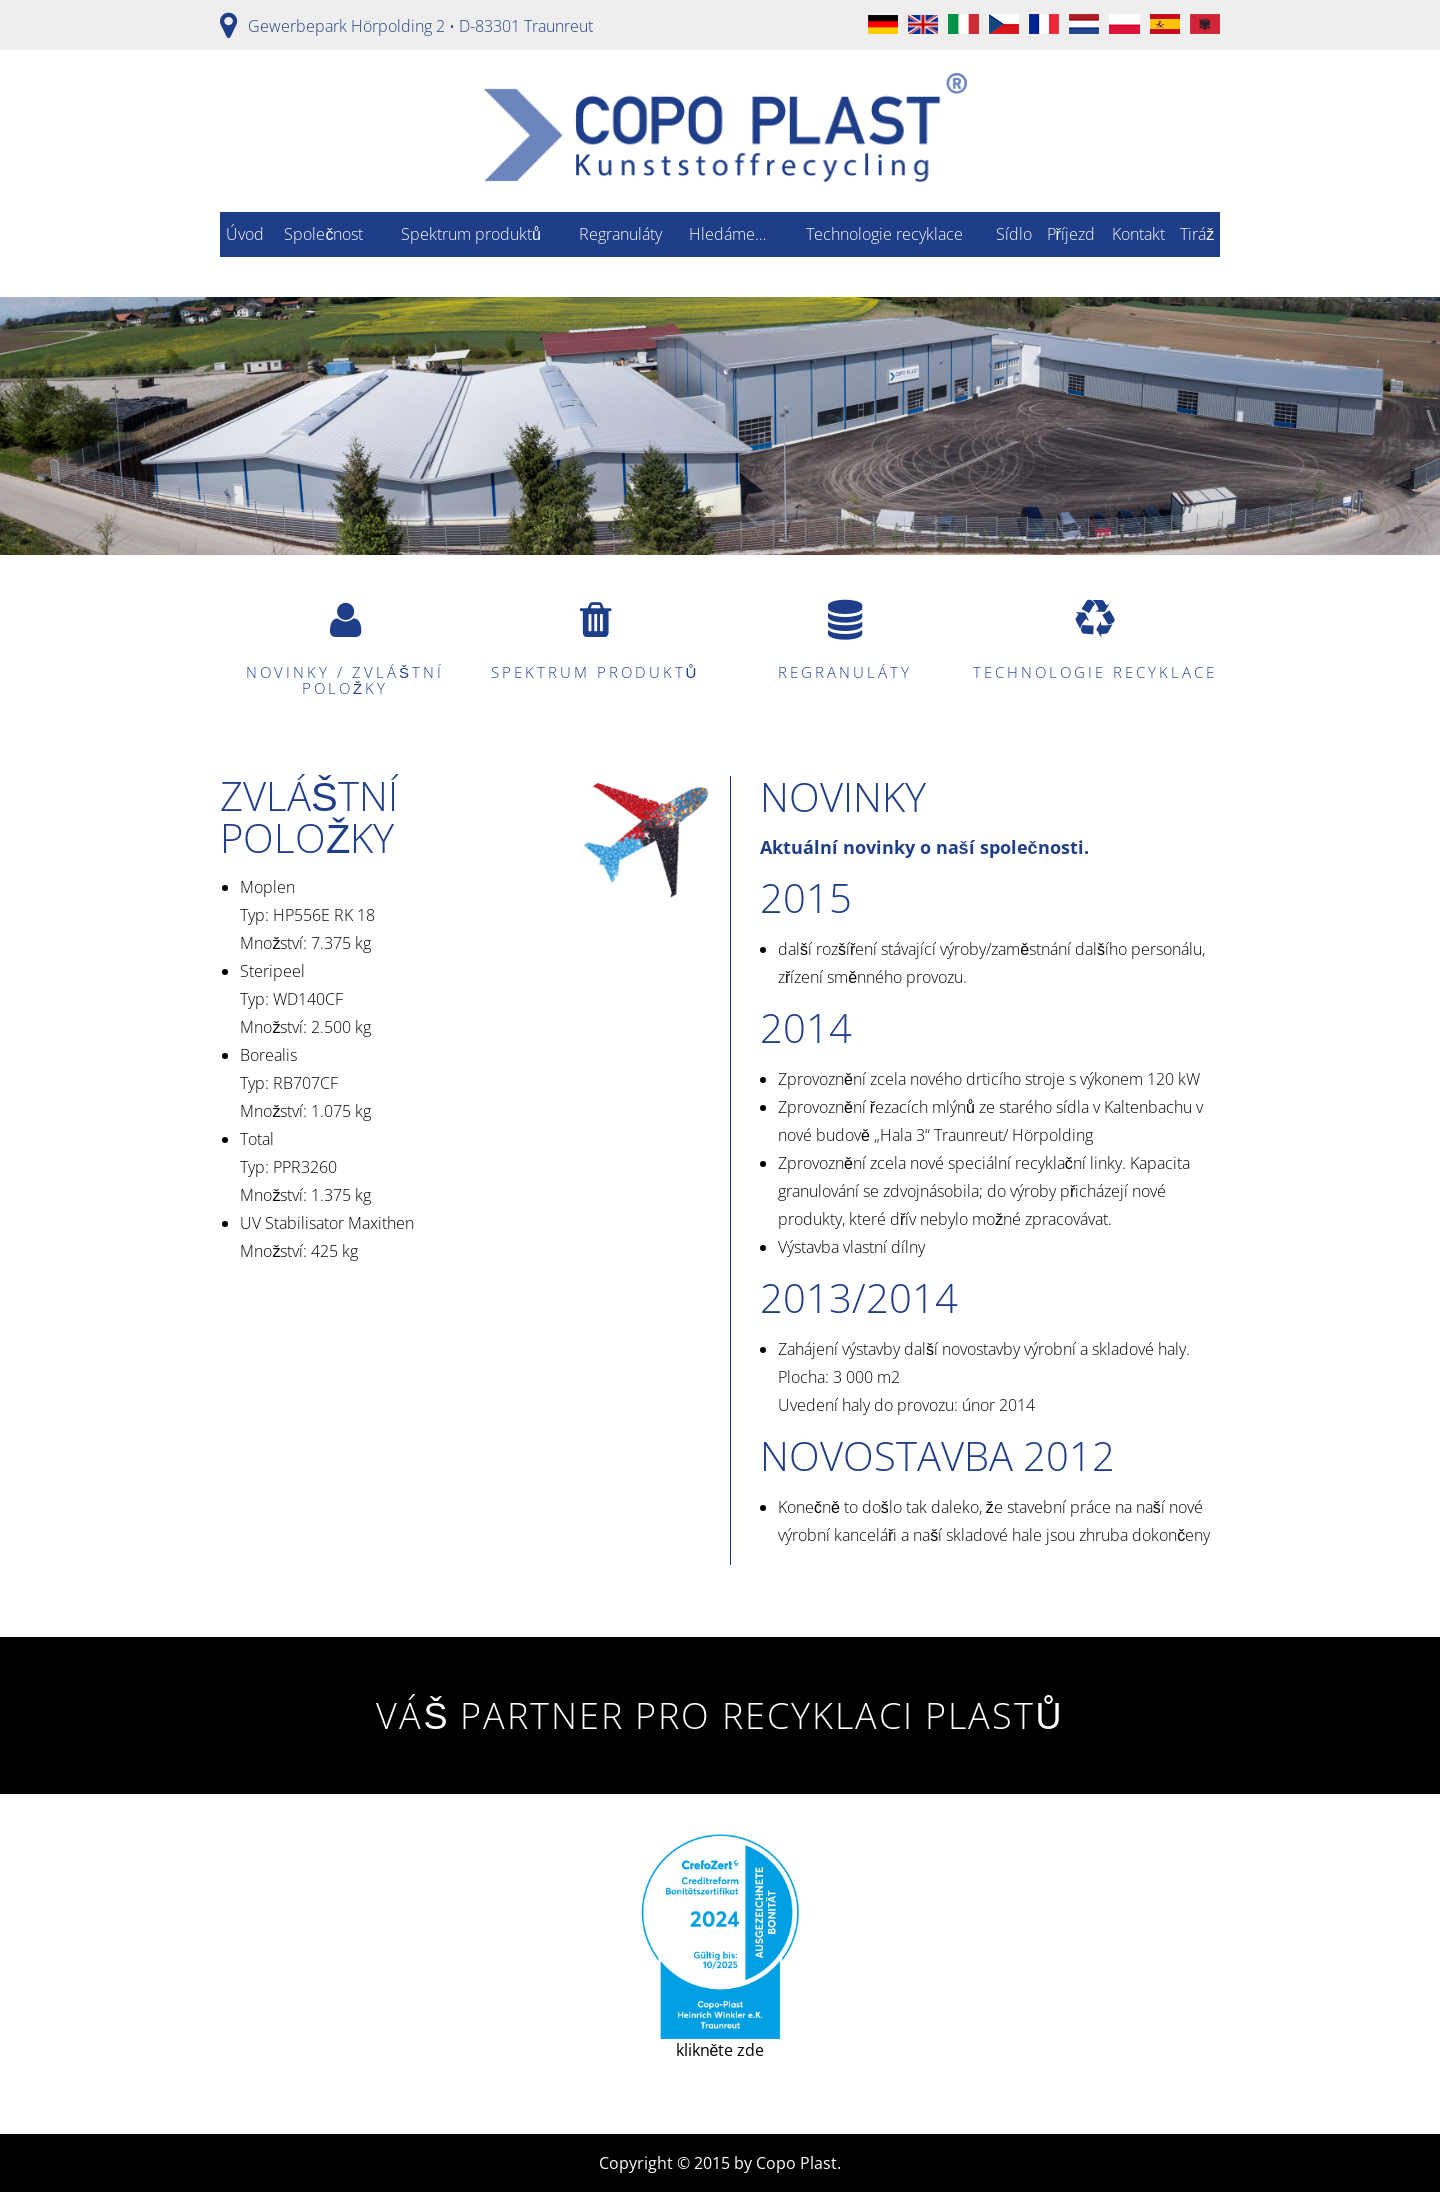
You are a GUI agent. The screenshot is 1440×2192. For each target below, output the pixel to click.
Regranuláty (620, 234)
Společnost (323, 234)
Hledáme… (727, 234)
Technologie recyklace (884, 234)
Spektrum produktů (471, 234)
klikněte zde (720, 1948)
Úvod (245, 234)
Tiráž (1197, 234)
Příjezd (1071, 234)
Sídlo (1014, 234)
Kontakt (1138, 234)
